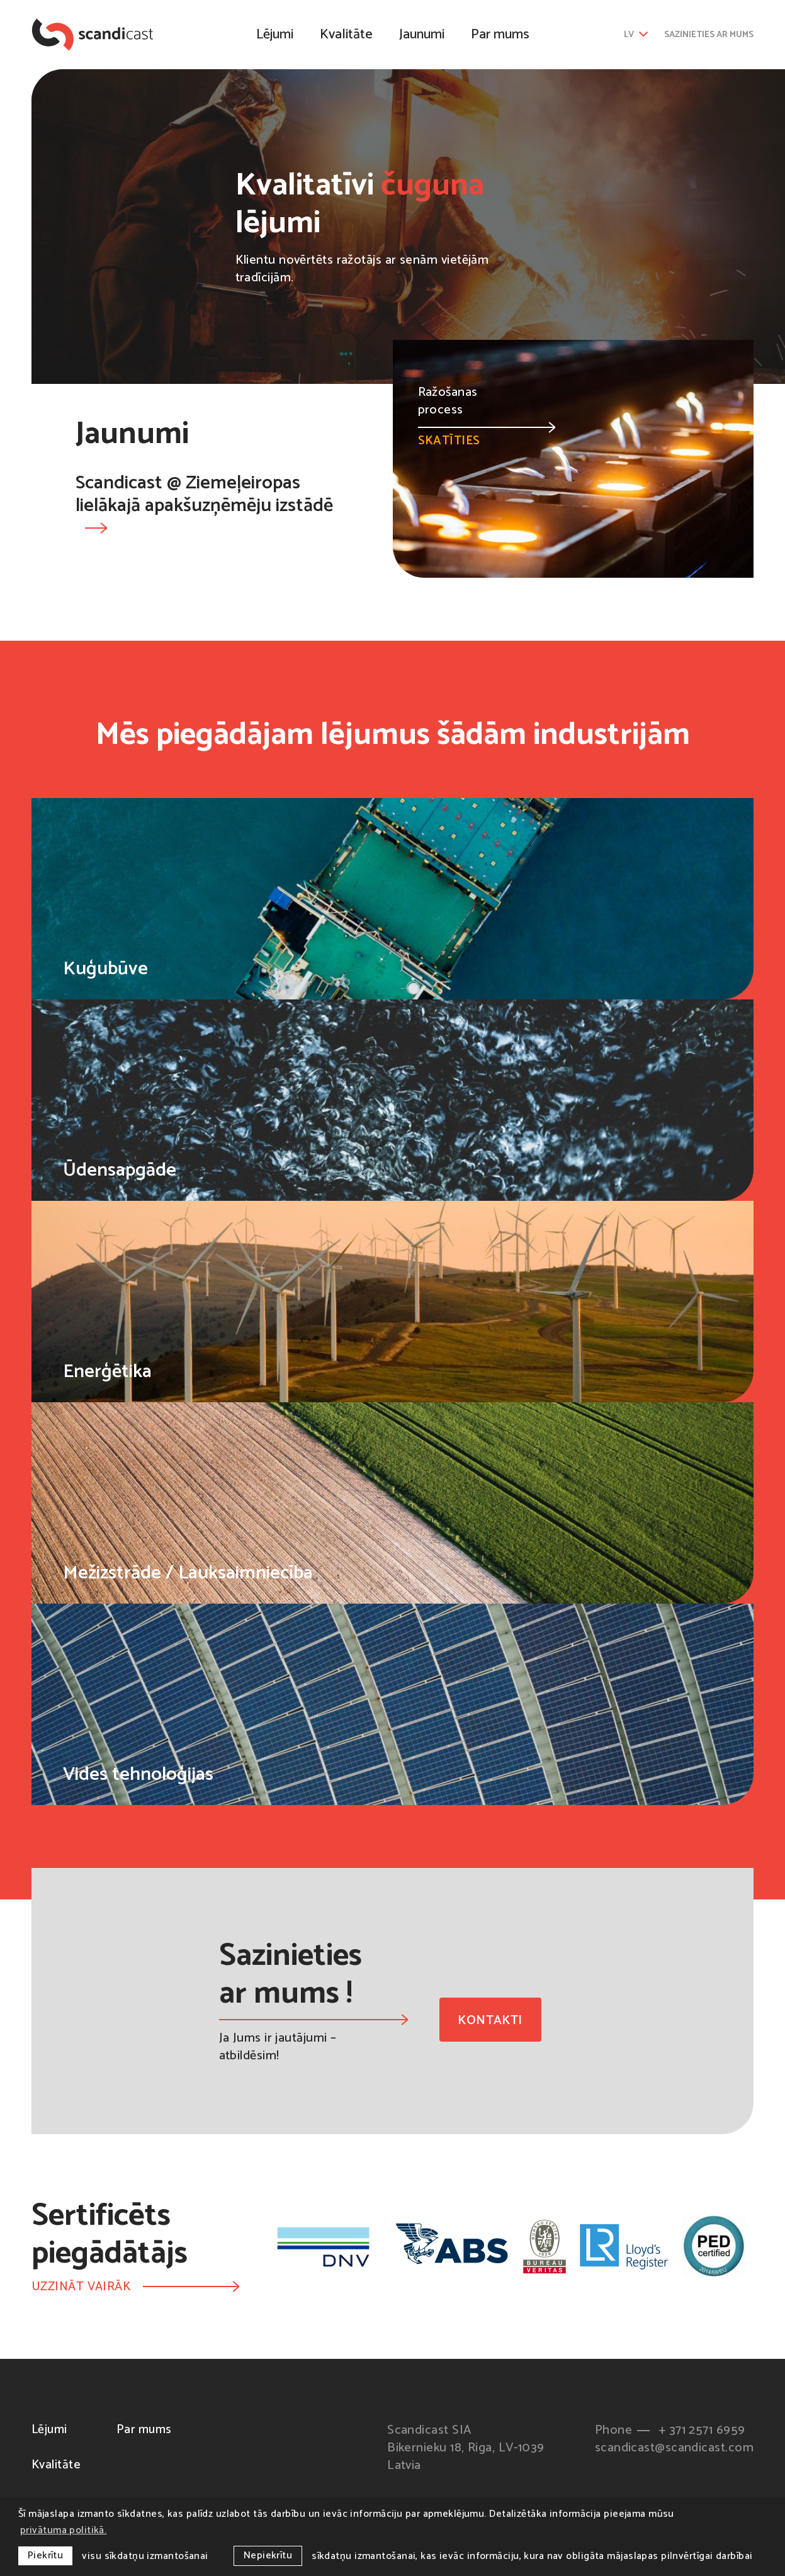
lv (636, 35)
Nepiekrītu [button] (268, 2555)
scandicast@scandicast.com (674, 2448)
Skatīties (486, 436)
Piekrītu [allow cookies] (46, 2555)
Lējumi (274, 34)
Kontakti (490, 2020)
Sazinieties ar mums (709, 35)
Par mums (500, 34)
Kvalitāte (346, 34)
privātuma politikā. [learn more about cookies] (63, 2530)
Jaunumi (421, 34)
